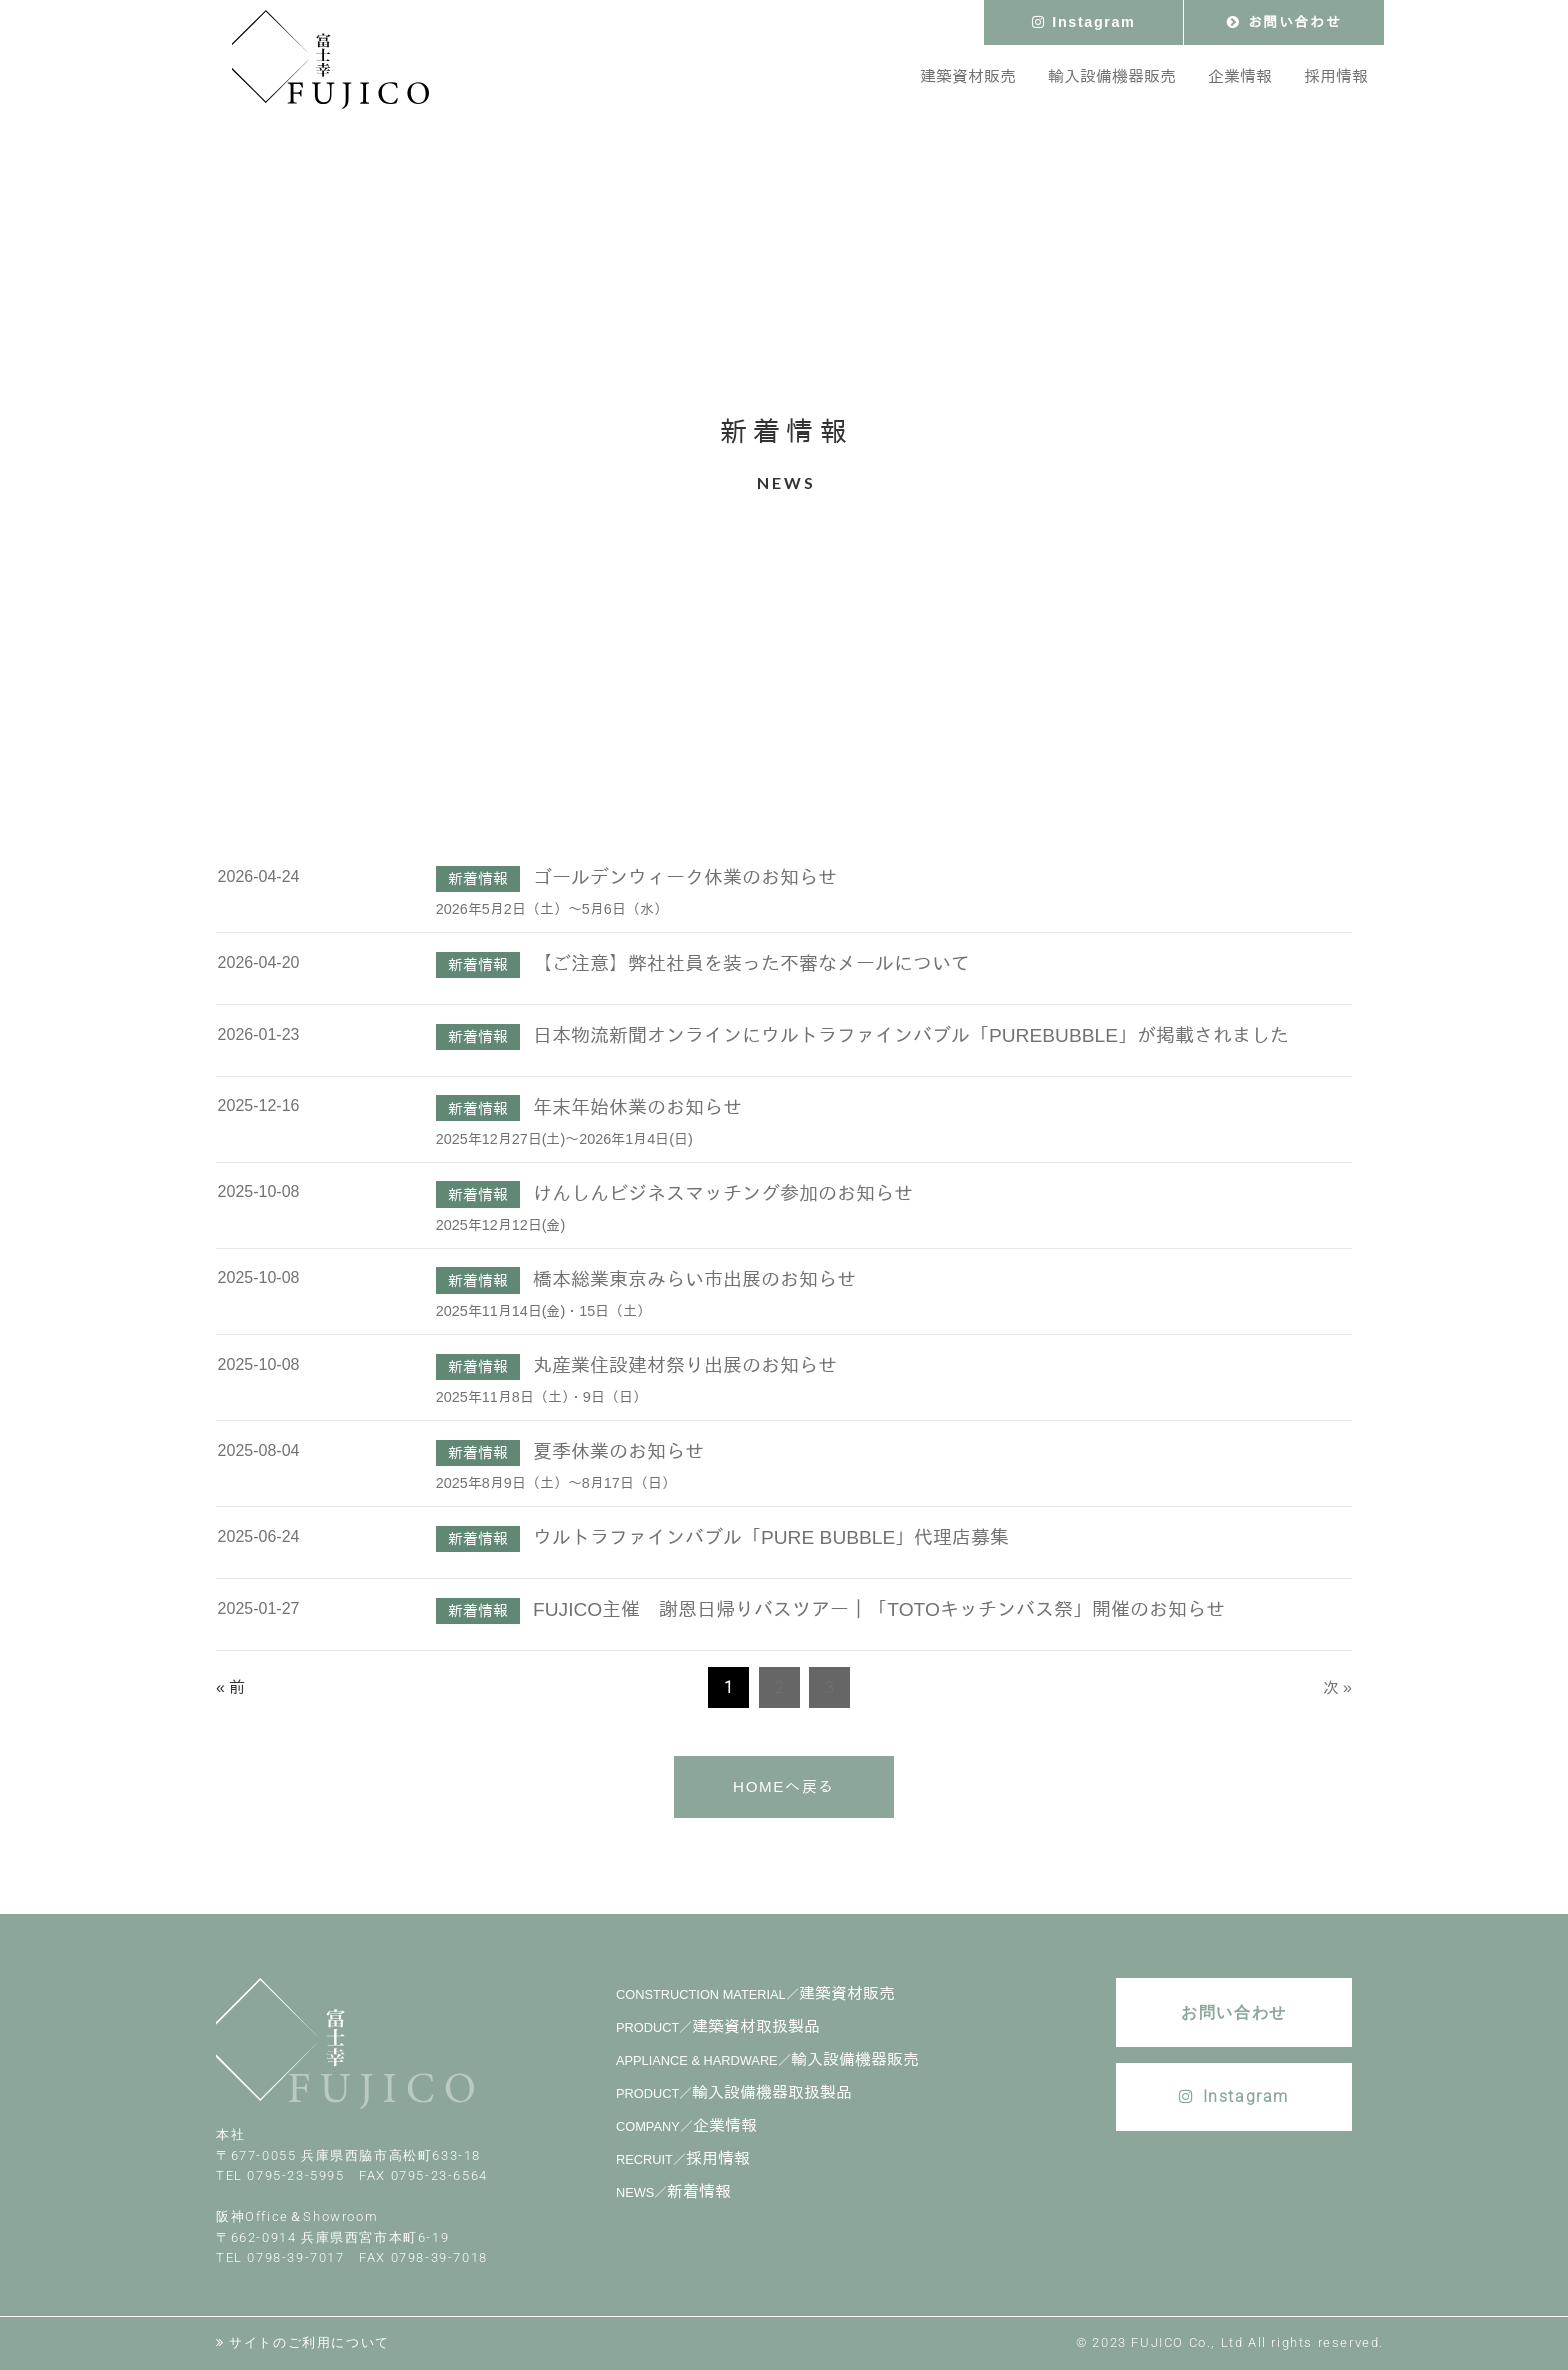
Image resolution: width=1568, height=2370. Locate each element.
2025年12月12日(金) (501, 1225)
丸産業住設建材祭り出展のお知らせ (685, 1365)
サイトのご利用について (309, 2342)
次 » (1337, 1687)
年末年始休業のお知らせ (637, 1107)
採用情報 (683, 2158)
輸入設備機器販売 (767, 2059)
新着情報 (673, 2191)
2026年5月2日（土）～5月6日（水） (552, 909)
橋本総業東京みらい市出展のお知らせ (694, 1279)
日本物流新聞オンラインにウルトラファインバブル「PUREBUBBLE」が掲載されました (911, 1035)
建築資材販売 (755, 1993)
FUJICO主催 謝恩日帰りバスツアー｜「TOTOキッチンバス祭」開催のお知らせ (879, 1609)
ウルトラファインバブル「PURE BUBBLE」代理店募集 (771, 1537)
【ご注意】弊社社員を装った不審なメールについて (751, 963)
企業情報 (686, 2125)
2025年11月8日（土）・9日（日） (541, 1397)
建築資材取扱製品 (718, 2026)
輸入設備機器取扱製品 (734, 2092)
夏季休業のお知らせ (618, 1451)
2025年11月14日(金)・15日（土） (544, 1311)
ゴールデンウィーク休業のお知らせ (685, 877)
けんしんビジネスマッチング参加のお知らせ (723, 1193)
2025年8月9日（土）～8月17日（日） (556, 1483)
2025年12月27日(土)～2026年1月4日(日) (564, 1139)
